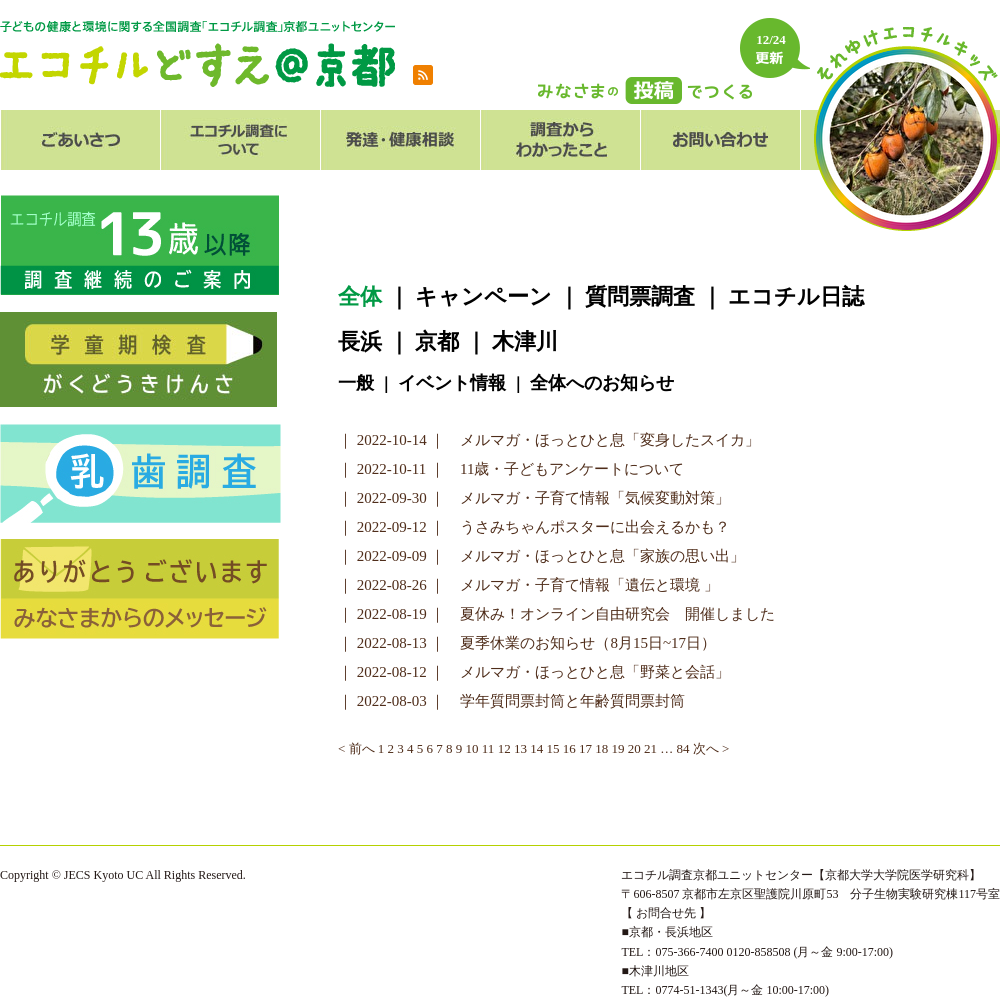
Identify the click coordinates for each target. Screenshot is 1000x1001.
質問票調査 (640, 296)
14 (536, 748)
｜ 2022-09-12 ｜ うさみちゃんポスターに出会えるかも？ (534, 527)
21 (650, 748)
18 (601, 748)
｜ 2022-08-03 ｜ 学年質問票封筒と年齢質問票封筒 (512, 701)
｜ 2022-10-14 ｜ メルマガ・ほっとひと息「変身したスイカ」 (549, 440)
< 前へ (356, 748)
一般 (356, 383)
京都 (437, 341)
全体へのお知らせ (602, 383)
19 (617, 748)
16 (569, 748)
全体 (360, 296)
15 (552, 748)
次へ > (711, 748)
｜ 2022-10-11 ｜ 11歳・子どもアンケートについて (511, 469)
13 (520, 748)
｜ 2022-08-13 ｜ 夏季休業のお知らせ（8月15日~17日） (527, 643)
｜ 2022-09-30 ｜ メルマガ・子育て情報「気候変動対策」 (534, 498)
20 (634, 748)
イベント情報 (452, 383)
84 (682, 748)
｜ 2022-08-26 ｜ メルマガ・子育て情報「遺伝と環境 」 (528, 585)
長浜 (360, 341)
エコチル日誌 (796, 296)
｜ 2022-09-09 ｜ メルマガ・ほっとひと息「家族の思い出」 (542, 556)
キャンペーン (483, 296)
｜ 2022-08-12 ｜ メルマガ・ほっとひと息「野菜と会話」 (534, 672)
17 (585, 748)
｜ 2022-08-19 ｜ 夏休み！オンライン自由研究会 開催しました (557, 614)
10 (472, 748)
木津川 (525, 341)
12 (504, 748)
